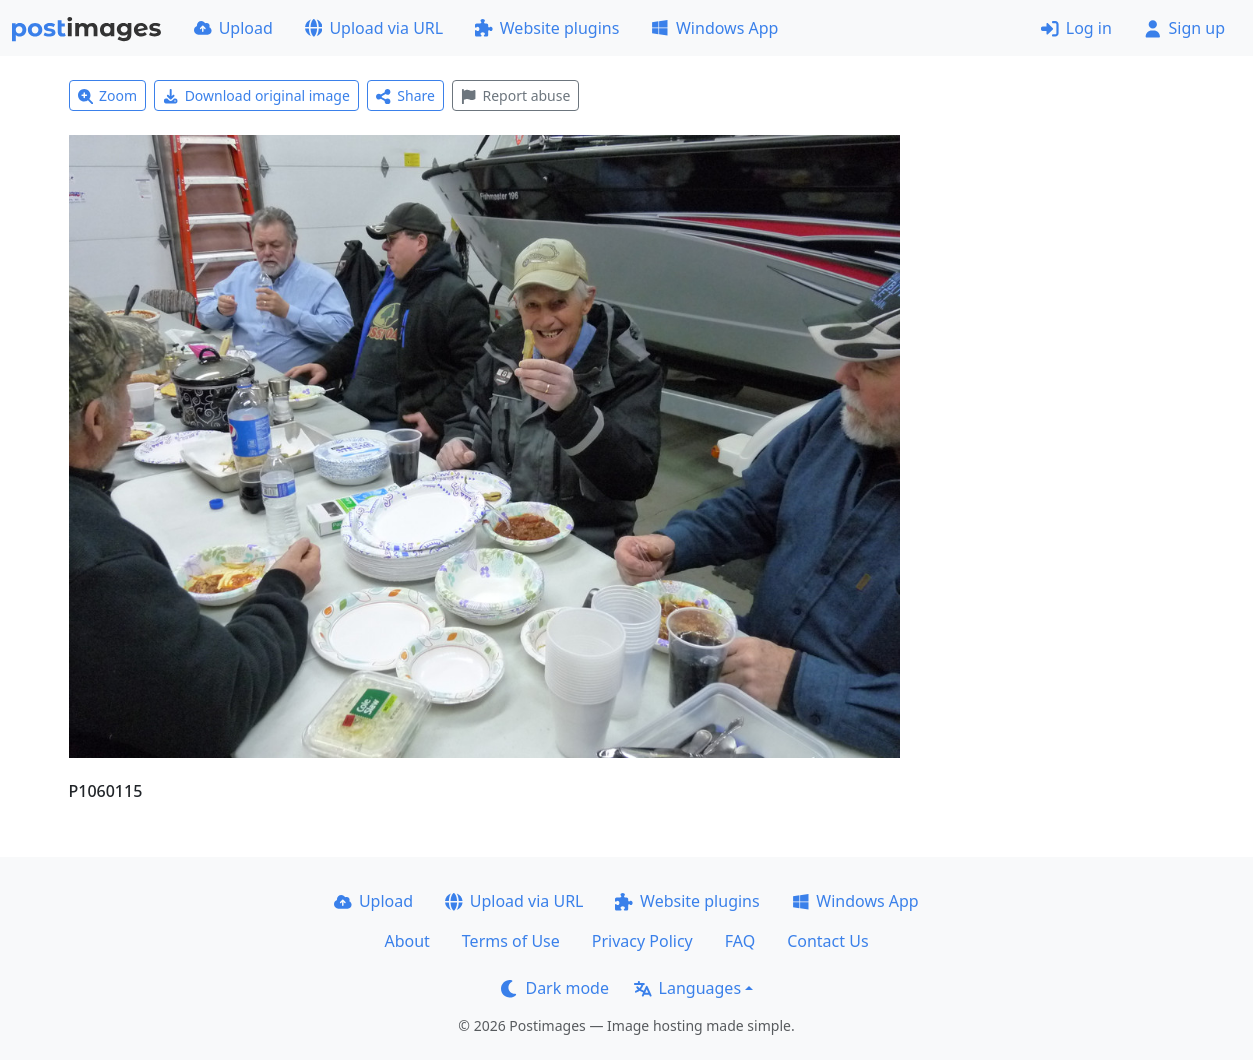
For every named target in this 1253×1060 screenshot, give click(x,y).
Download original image (256, 95)
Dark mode (555, 988)
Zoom (108, 95)
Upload (233, 28)
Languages (687, 988)
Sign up (1184, 28)
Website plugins (547, 28)
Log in (1076, 28)
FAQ (740, 941)
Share (405, 95)
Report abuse (515, 95)
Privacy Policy (642, 941)
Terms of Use (511, 941)
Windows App (714, 28)
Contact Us (827, 941)
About (406, 941)
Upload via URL (374, 28)
